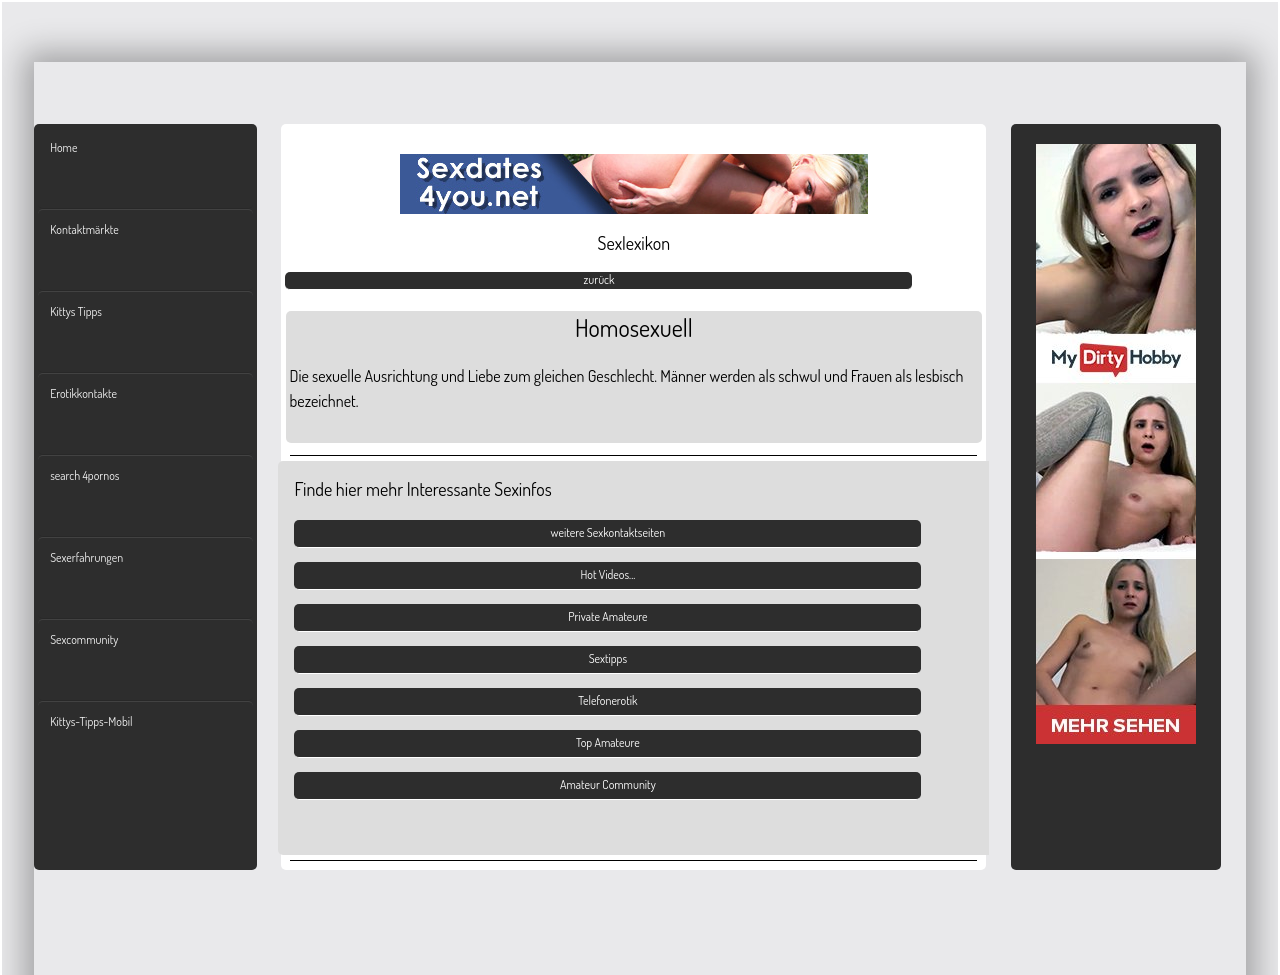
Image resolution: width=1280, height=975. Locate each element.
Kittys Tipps (76, 311)
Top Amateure (608, 742)
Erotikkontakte (83, 393)
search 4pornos (84, 475)
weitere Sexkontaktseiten (608, 532)
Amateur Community (608, 784)
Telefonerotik (607, 700)
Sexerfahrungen (86, 557)
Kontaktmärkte (84, 229)
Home (63, 147)
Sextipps (608, 658)
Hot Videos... (607, 574)
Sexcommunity (84, 639)
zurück (598, 279)
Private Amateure (607, 616)
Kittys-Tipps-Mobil (91, 721)
